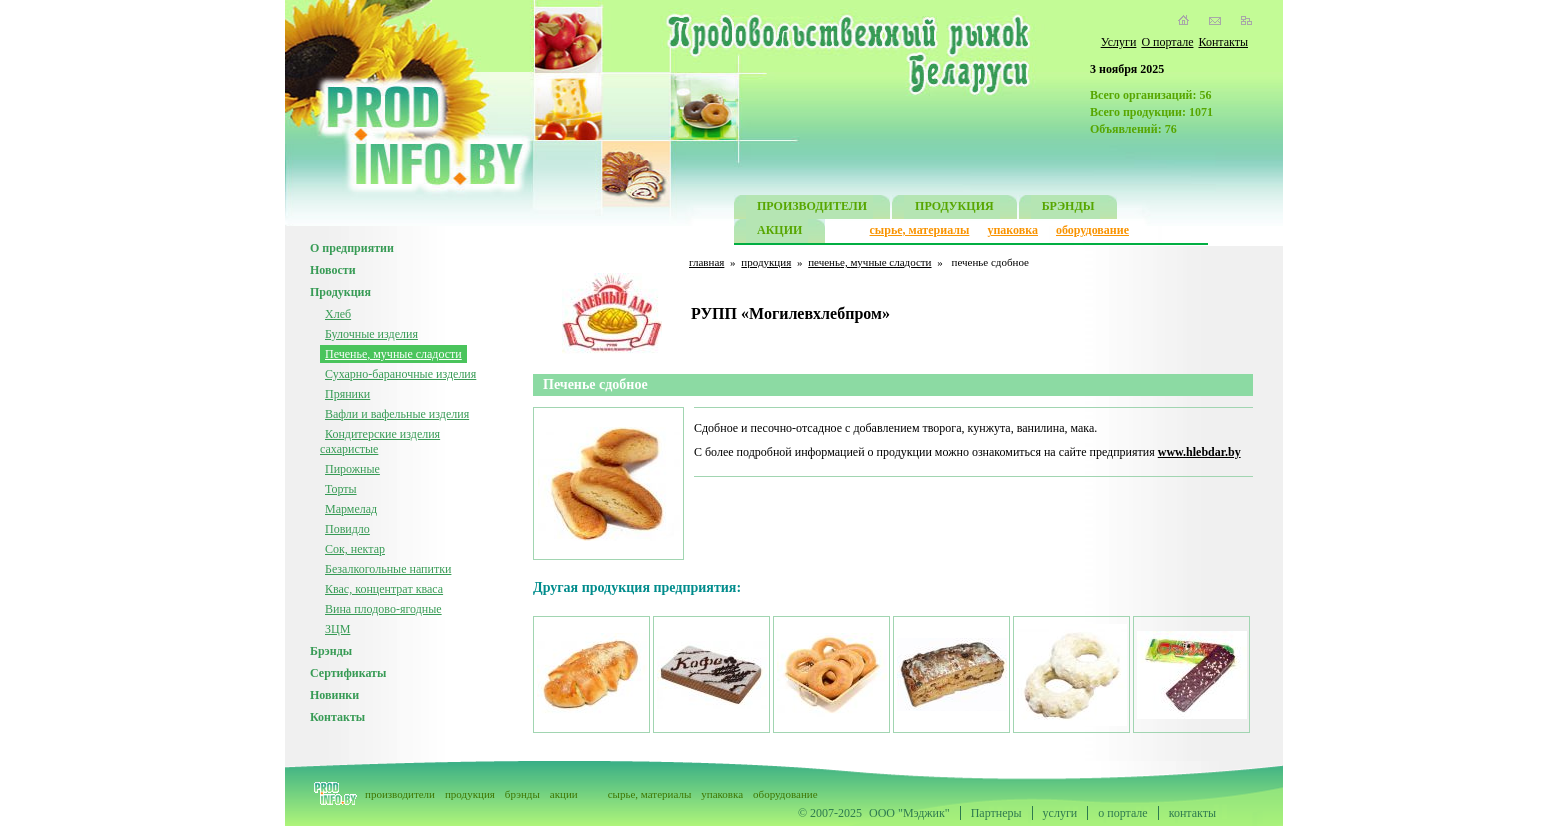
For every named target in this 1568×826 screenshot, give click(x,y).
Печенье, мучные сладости (393, 354)
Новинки (334, 695)
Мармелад (351, 509)
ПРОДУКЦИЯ (954, 208)
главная (706, 262)
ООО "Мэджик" (909, 813)
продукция (766, 262)
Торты (341, 489)
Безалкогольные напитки (388, 569)
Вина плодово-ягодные (383, 609)
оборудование (1092, 230)
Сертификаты (348, 673)
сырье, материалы (920, 230)
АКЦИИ (779, 232)
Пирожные (352, 469)
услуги (1060, 813)
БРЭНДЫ (1068, 208)
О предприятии (352, 248)
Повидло (347, 529)
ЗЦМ (337, 629)
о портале (1122, 813)
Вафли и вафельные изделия (397, 414)
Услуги (1119, 42)
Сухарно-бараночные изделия (400, 374)
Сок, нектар (355, 549)
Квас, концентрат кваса (384, 589)
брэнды (522, 794)
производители (400, 794)
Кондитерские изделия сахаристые (380, 441)
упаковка (1012, 230)
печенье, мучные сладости (869, 262)
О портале (1167, 42)
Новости (333, 270)
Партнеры (996, 813)
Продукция (340, 292)
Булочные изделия (371, 334)
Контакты (1223, 42)
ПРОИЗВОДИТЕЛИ (812, 208)
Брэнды (331, 651)
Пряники (347, 394)
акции (564, 794)
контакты (1192, 813)
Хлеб (338, 314)
